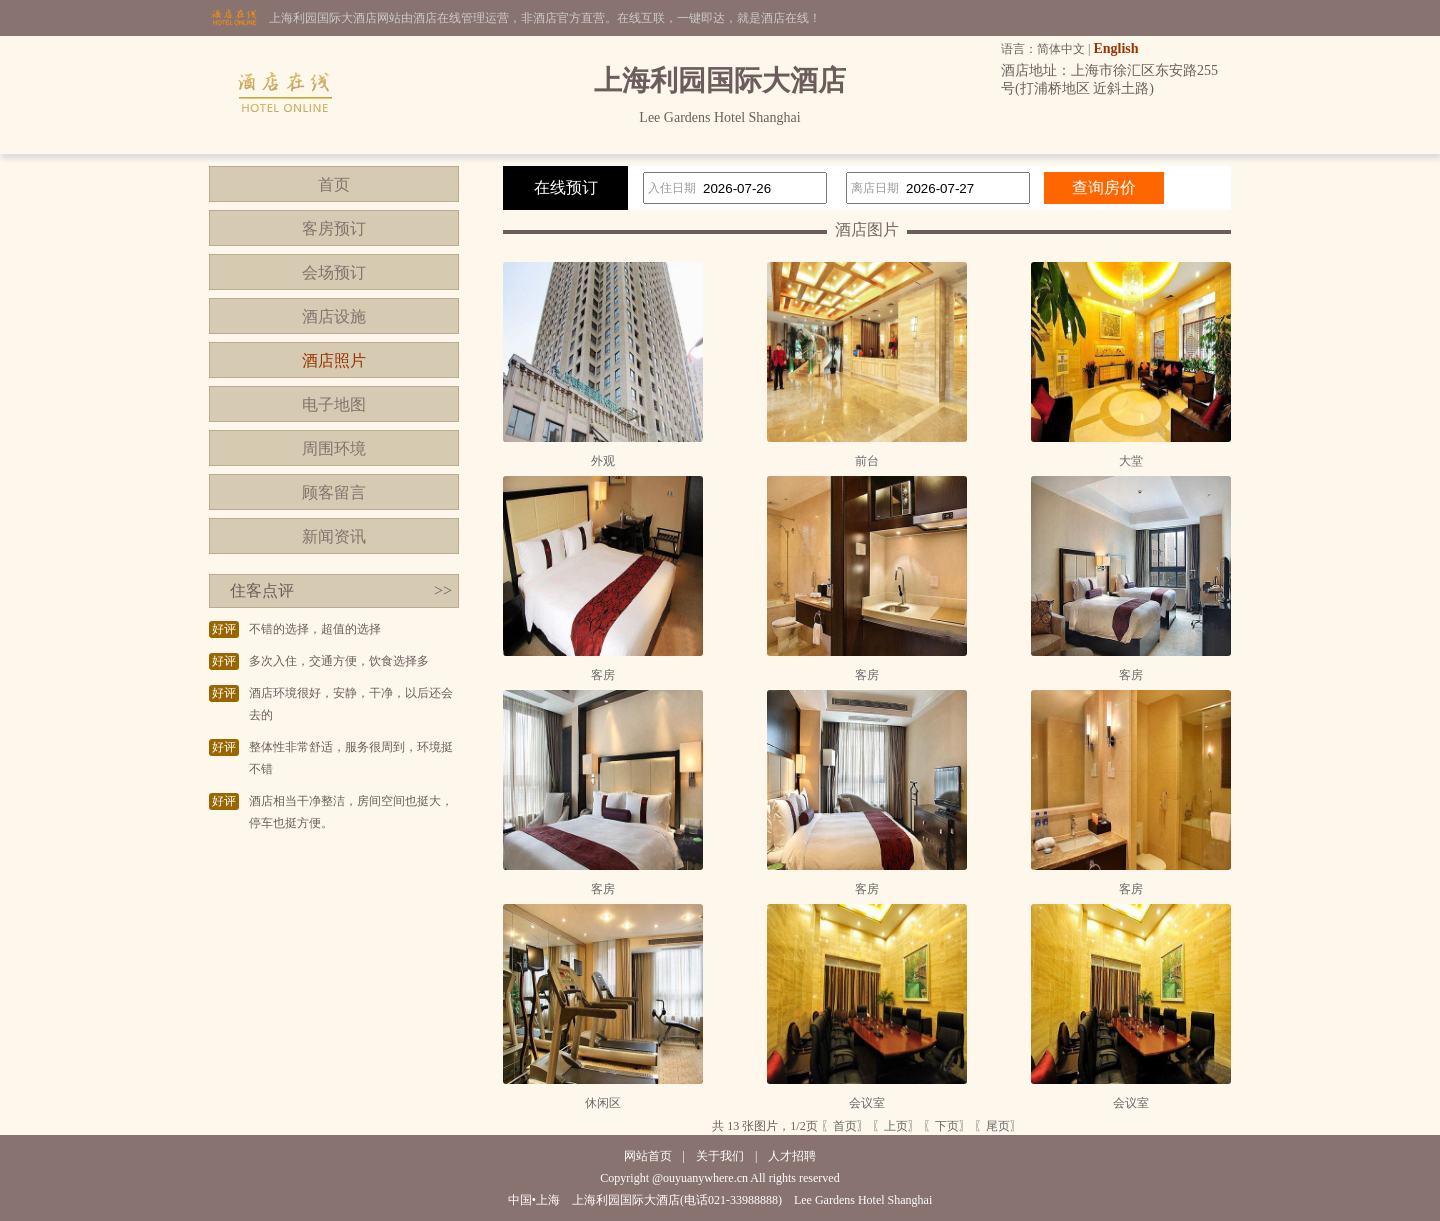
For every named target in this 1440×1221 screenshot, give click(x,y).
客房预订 (334, 228)
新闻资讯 (334, 536)
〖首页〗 (845, 1126)
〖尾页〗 (998, 1126)
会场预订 (334, 272)
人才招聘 (792, 1156)
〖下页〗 (947, 1126)
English (1115, 48)
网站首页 (648, 1156)
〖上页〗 (896, 1126)
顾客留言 (334, 492)
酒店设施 (334, 316)
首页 (334, 184)
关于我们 (720, 1156)
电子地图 (334, 404)
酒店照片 (334, 360)
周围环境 (334, 448)
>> (443, 590)
